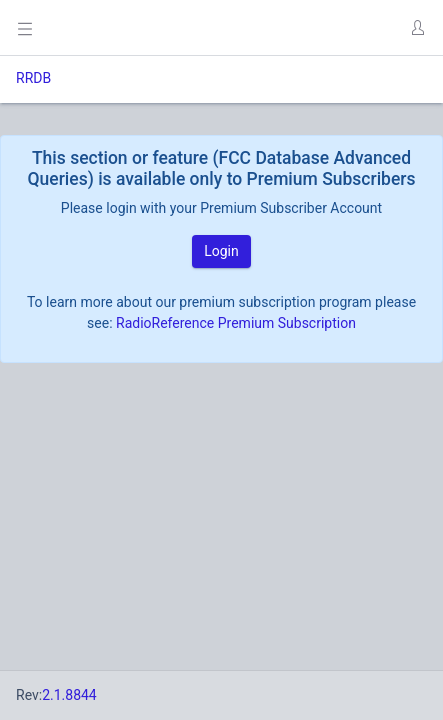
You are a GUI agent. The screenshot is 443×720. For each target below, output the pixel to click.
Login (221, 251)
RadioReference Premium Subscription (236, 323)
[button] (417, 28)
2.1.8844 (69, 695)
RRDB (33, 78)
